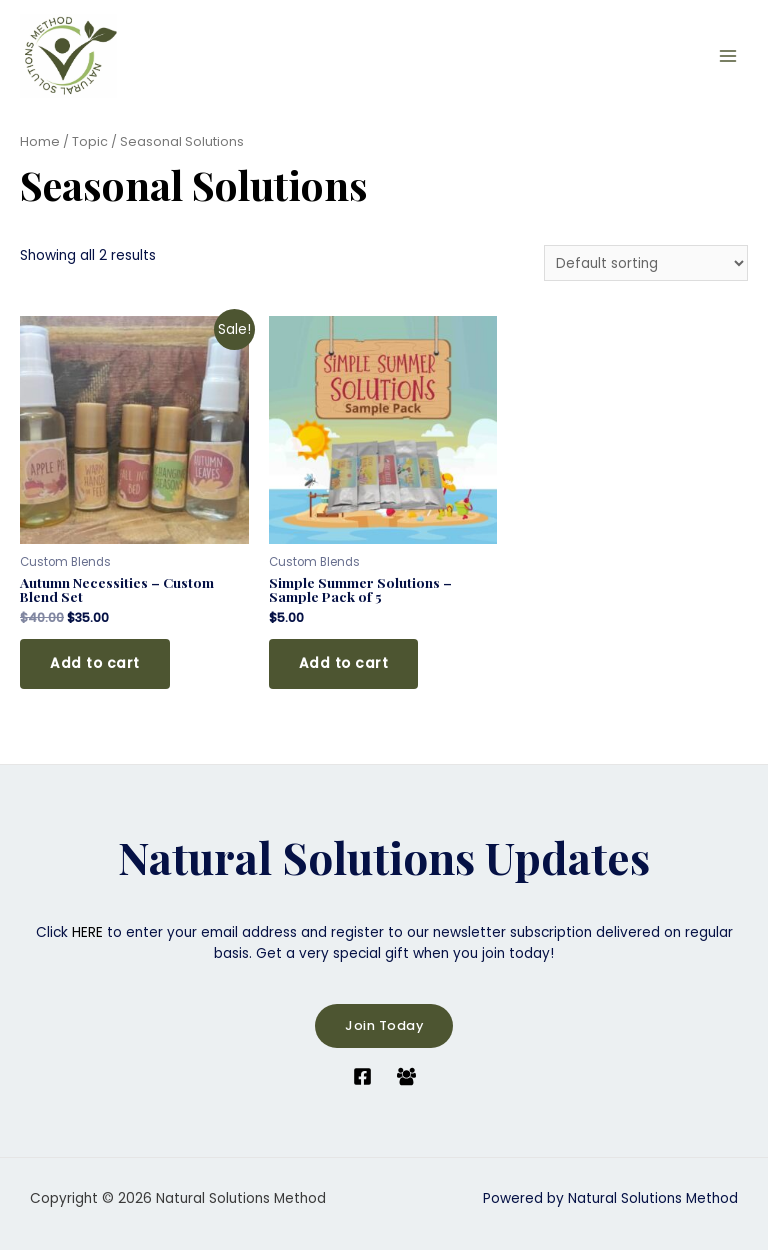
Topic (90, 141)
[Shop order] (646, 263)
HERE (87, 932)
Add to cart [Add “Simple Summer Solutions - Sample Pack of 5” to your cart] (344, 663)
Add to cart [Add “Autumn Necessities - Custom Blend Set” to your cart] (95, 663)
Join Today (384, 1025)
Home (40, 141)
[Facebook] (362, 1076)
